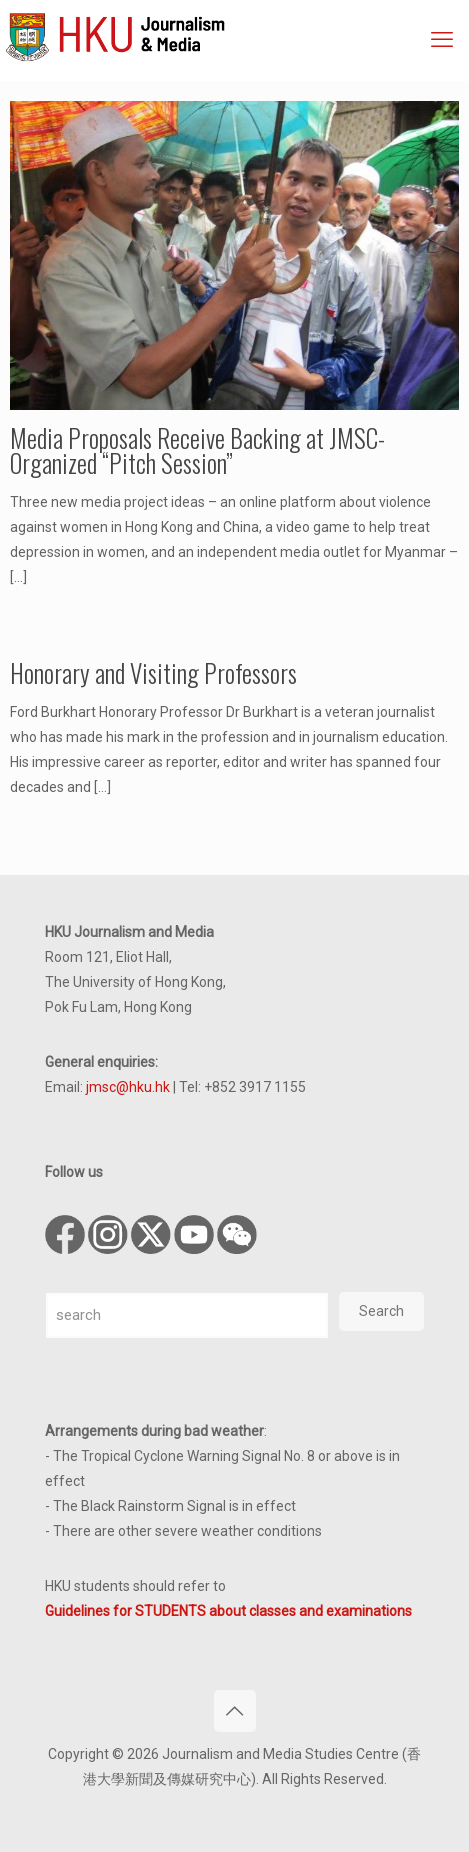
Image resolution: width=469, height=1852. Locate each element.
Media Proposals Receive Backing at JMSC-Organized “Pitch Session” (197, 450)
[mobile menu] (442, 40)
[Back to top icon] (235, 1711)
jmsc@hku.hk (128, 1087)
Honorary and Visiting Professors (153, 672)
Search (381, 1311)
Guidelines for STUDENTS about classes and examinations (228, 1611)
